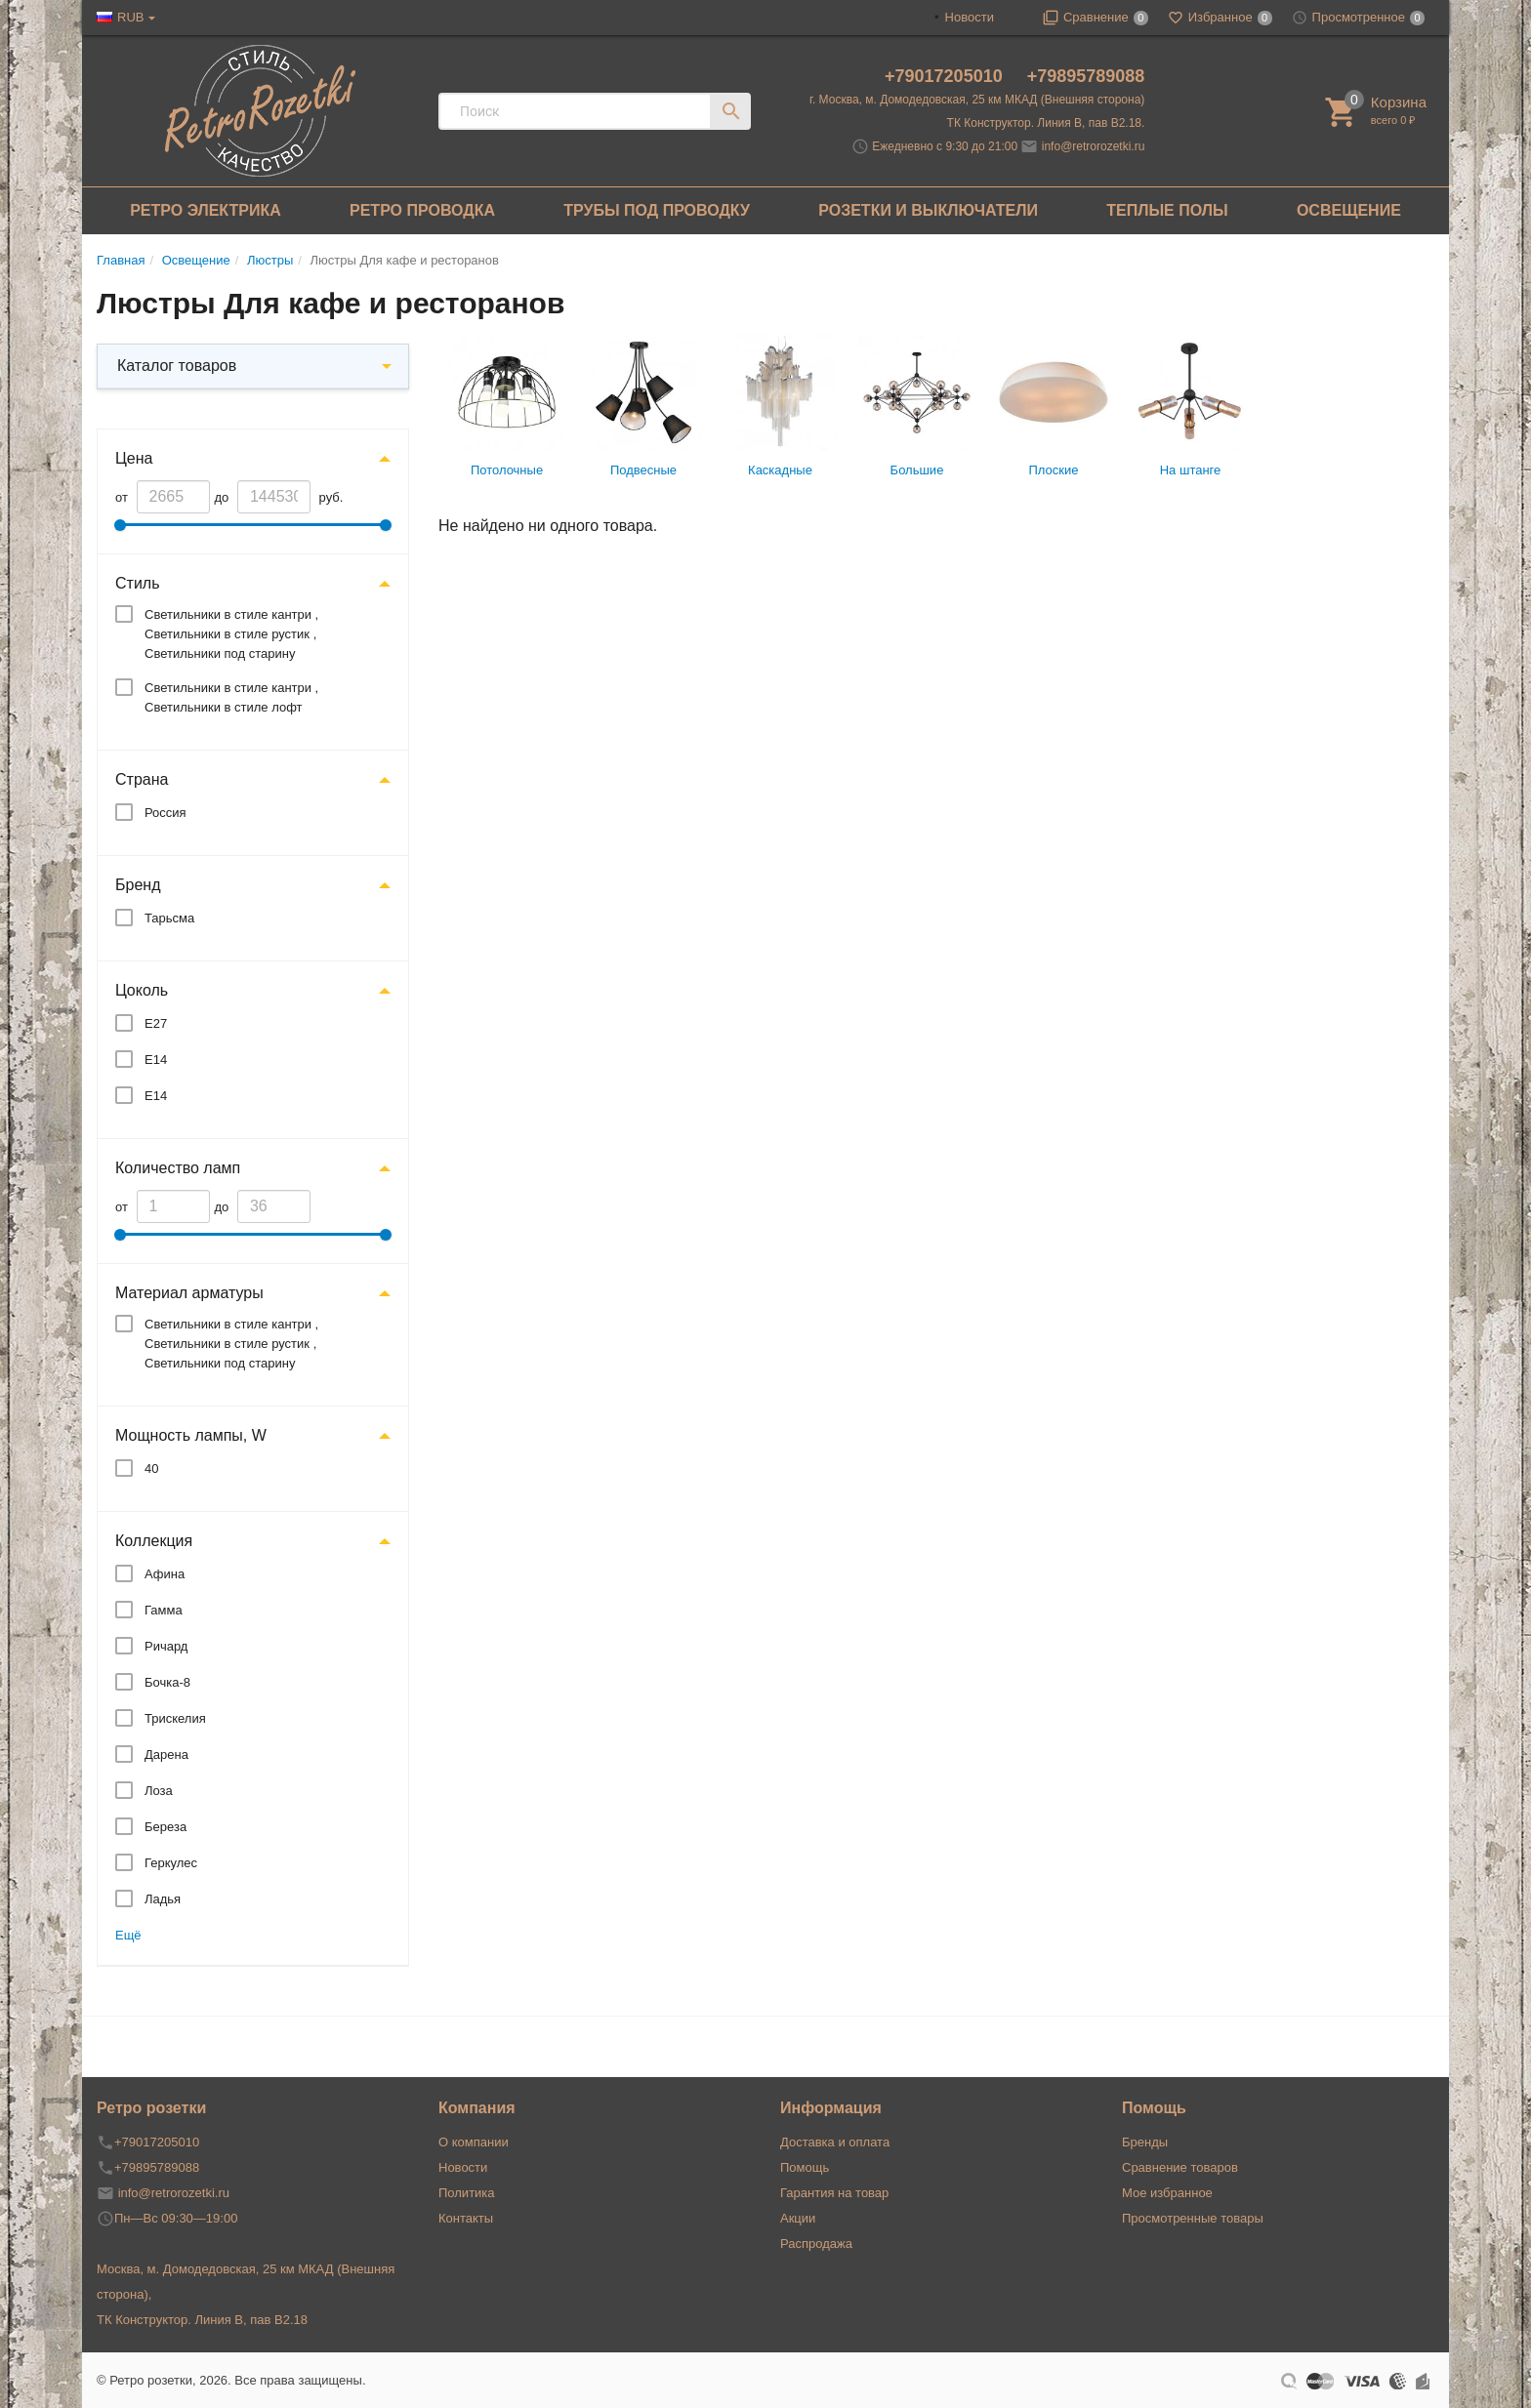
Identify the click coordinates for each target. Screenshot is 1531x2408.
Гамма (164, 1610)
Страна (141, 779)
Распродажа (816, 2243)
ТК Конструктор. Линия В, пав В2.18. (1046, 123)
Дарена (166, 1754)
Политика (466, 2192)
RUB (130, 17)
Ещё (128, 1935)
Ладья (163, 1899)
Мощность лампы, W (191, 1435)
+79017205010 (946, 76)
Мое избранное (1167, 2192)
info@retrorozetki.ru (1093, 146)
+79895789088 (1086, 76)
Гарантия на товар (834, 2192)
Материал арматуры (189, 1293)
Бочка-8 (167, 1682)
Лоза (159, 1790)
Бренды (1145, 2142)
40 (151, 1468)
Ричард (166, 1646)
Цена (133, 458)
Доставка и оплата (835, 2142)
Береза (165, 1826)
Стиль (137, 583)
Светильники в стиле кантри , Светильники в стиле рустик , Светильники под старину (231, 634)
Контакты (465, 2218)
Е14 (156, 1059)
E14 (156, 1095)
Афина (165, 1574)
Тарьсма (169, 918)
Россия (165, 812)
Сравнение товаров (1180, 2167)
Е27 (156, 1023)
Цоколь (141, 990)
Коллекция (153, 1540)
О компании (473, 2142)
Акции (797, 2218)
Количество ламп (177, 1168)
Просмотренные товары (1192, 2218)
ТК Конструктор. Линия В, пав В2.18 (202, 2319)
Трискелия (175, 1718)
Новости (969, 17)
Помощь (804, 2167)
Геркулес (171, 1863)
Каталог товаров (176, 365)
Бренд (137, 885)
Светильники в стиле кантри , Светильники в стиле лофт (231, 697)
